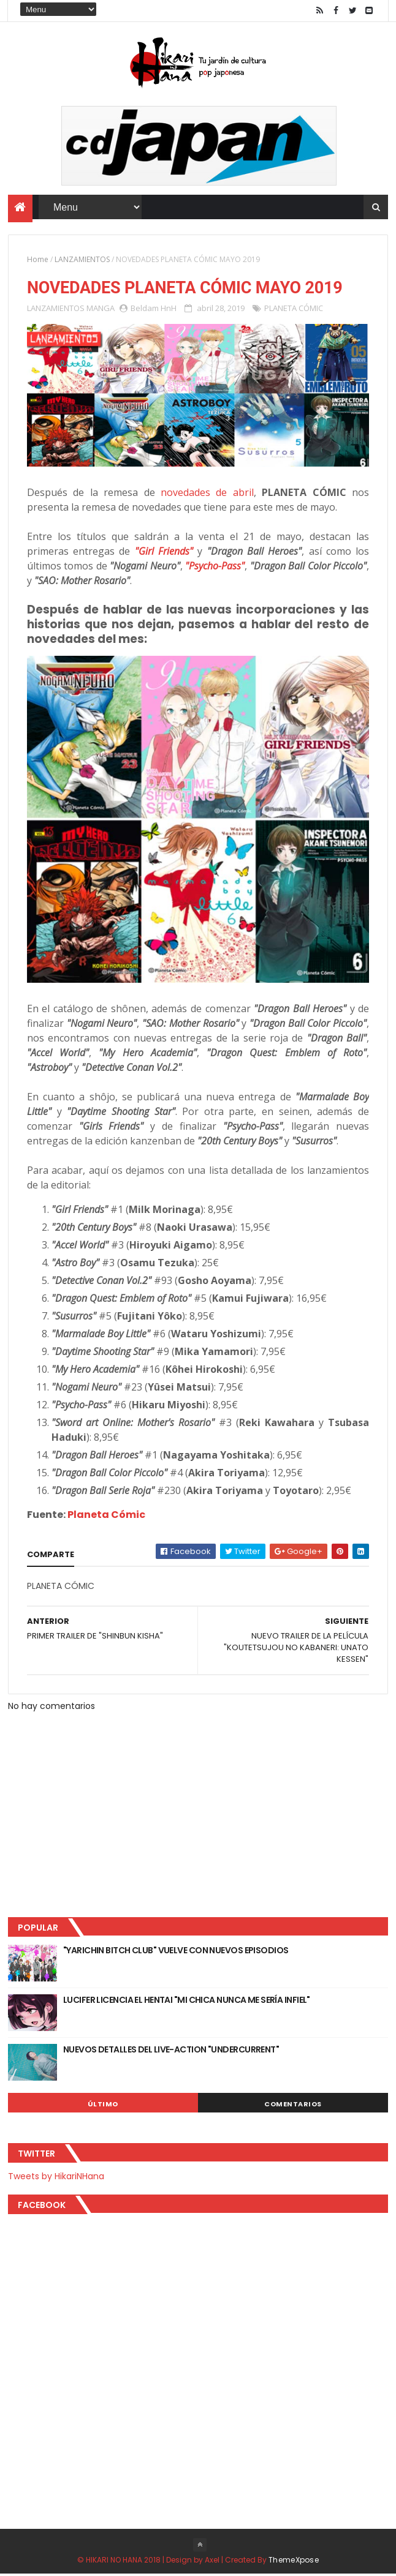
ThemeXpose (293, 2561)
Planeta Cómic (106, 1517)
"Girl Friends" (164, 553)
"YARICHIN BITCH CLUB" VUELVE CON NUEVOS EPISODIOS (176, 1952)
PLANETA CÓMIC (293, 310)
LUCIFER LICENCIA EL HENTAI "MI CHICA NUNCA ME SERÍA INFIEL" (186, 2002)
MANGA (100, 310)
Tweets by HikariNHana (56, 2178)
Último (103, 2106)
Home (37, 260)
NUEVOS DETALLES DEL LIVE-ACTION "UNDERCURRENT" (171, 2051)
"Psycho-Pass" (215, 568)
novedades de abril (207, 494)
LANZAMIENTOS (82, 260)
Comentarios (293, 2106)
